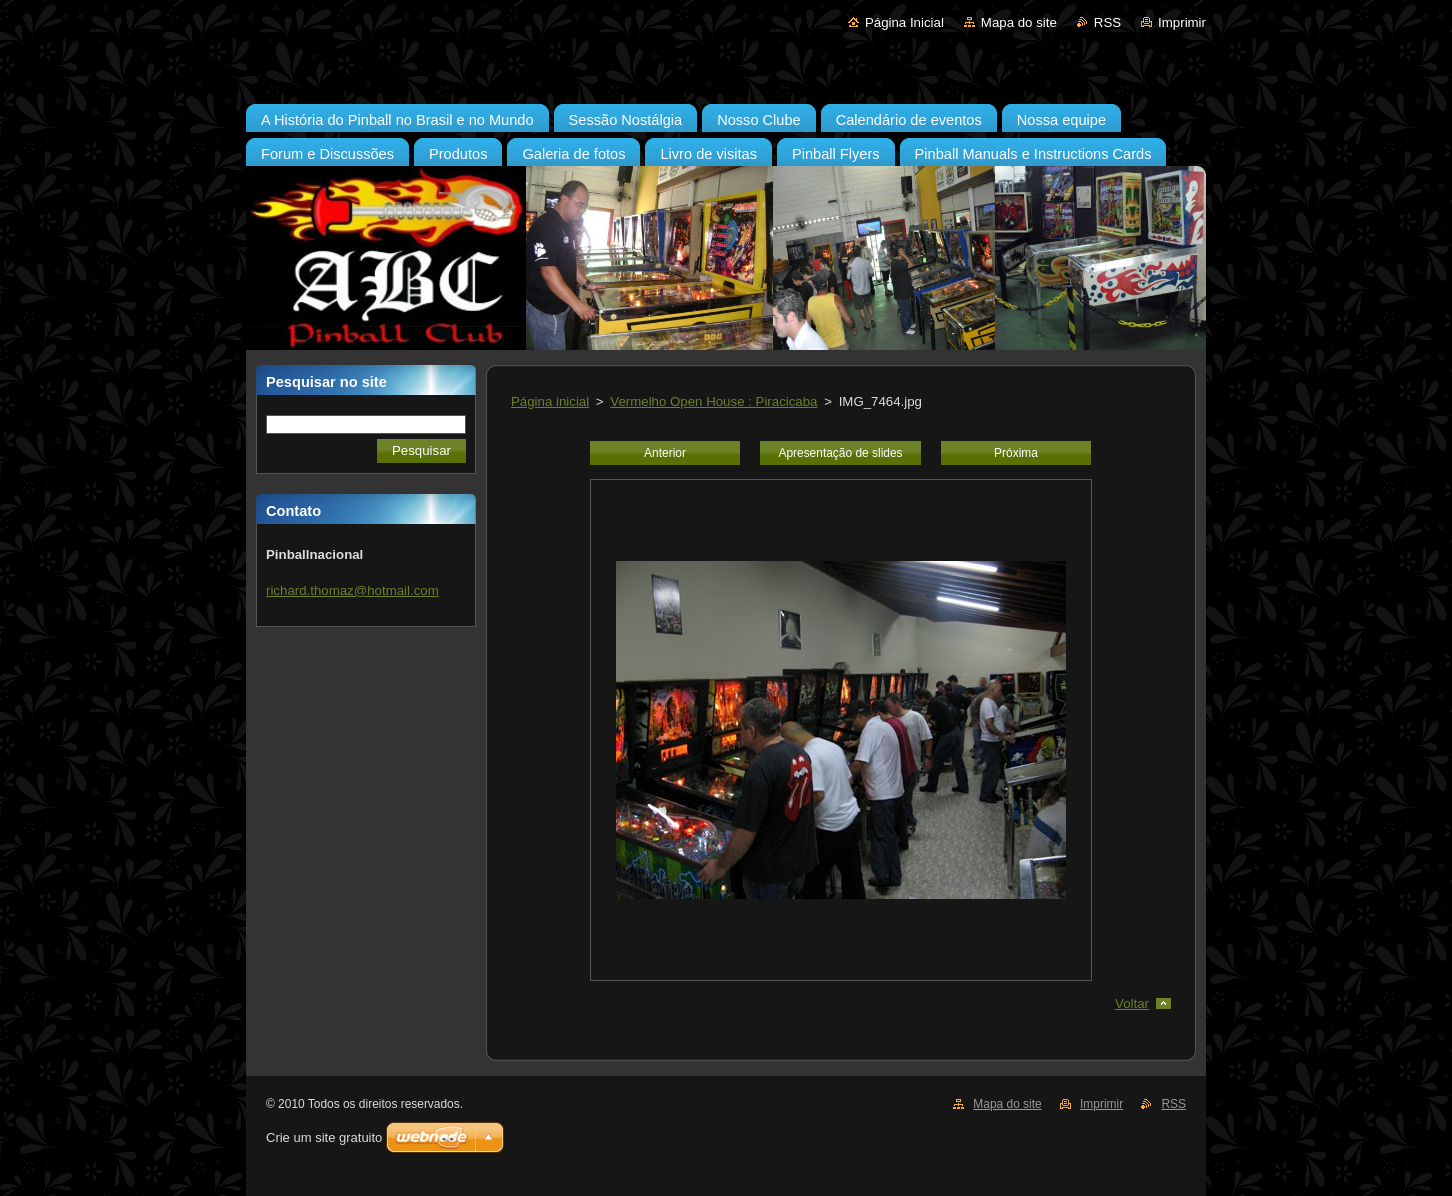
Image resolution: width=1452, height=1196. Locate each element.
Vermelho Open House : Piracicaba (713, 401)
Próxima (1016, 453)
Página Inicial (904, 22)
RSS (1107, 22)
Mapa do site (1019, 22)
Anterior (665, 453)
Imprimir (1182, 22)
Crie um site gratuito (324, 1137)
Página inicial (550, 401)
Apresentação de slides (840, 453)
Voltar (1132, 1003)
